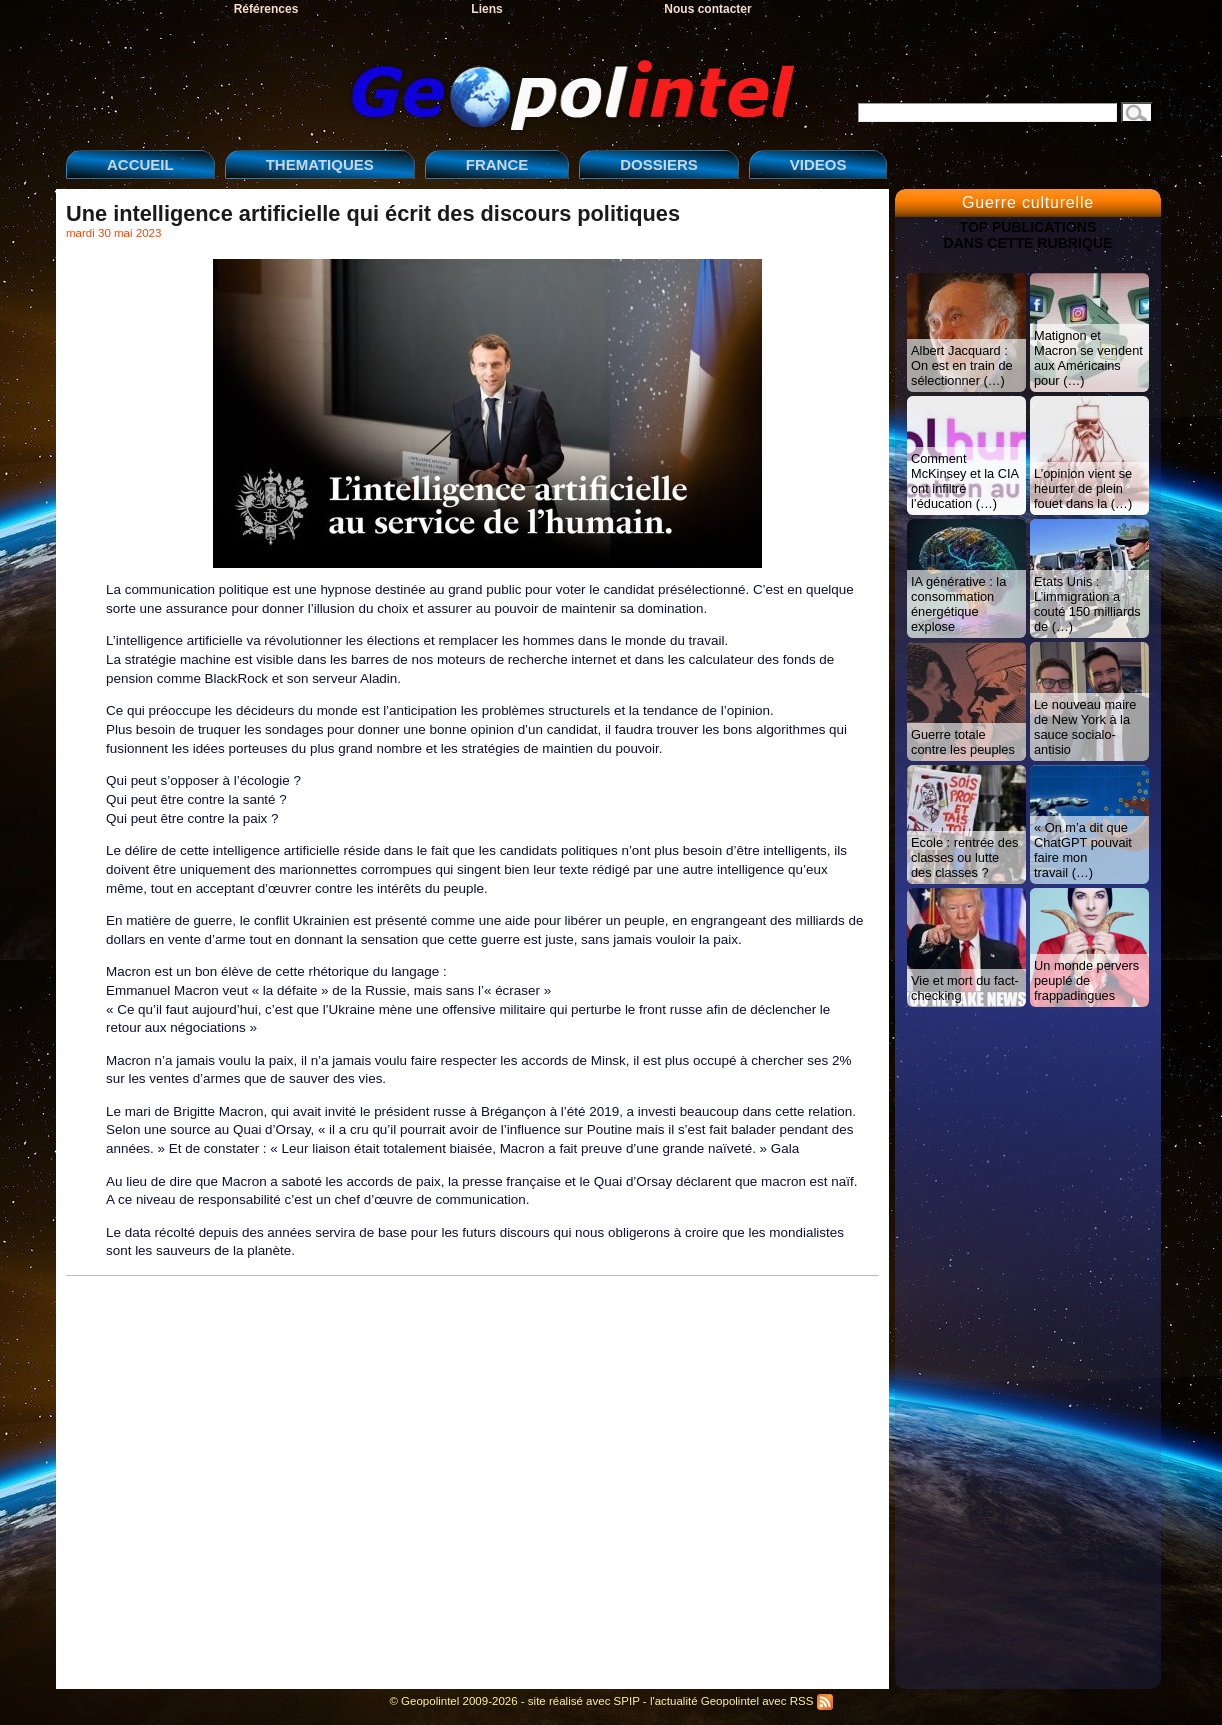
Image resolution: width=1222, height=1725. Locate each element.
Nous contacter (707, 9)
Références (266, 9)
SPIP (627, 1701)
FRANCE (497, 164)
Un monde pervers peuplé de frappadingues (1086, 980)
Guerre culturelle (1028, 202)
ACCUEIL (140, 164)
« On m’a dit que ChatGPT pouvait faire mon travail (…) (1083, 850)
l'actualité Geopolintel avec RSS (741, 1701)
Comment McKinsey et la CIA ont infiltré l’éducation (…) (965, 481)
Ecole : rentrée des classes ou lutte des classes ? (964, 857)
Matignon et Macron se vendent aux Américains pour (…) (1088, 358)
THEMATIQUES (320, 164)
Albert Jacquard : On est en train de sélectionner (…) (962, 365)
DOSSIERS (659, 164)
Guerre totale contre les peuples (963, 742)
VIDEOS (818, 164)
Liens (486, 9)
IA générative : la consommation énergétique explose (958, 604)
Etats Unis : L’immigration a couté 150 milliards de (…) (1087, 604)
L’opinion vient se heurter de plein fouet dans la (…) (1083, 488)
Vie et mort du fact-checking (965, 988)
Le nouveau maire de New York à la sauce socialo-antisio (1085, 727)
